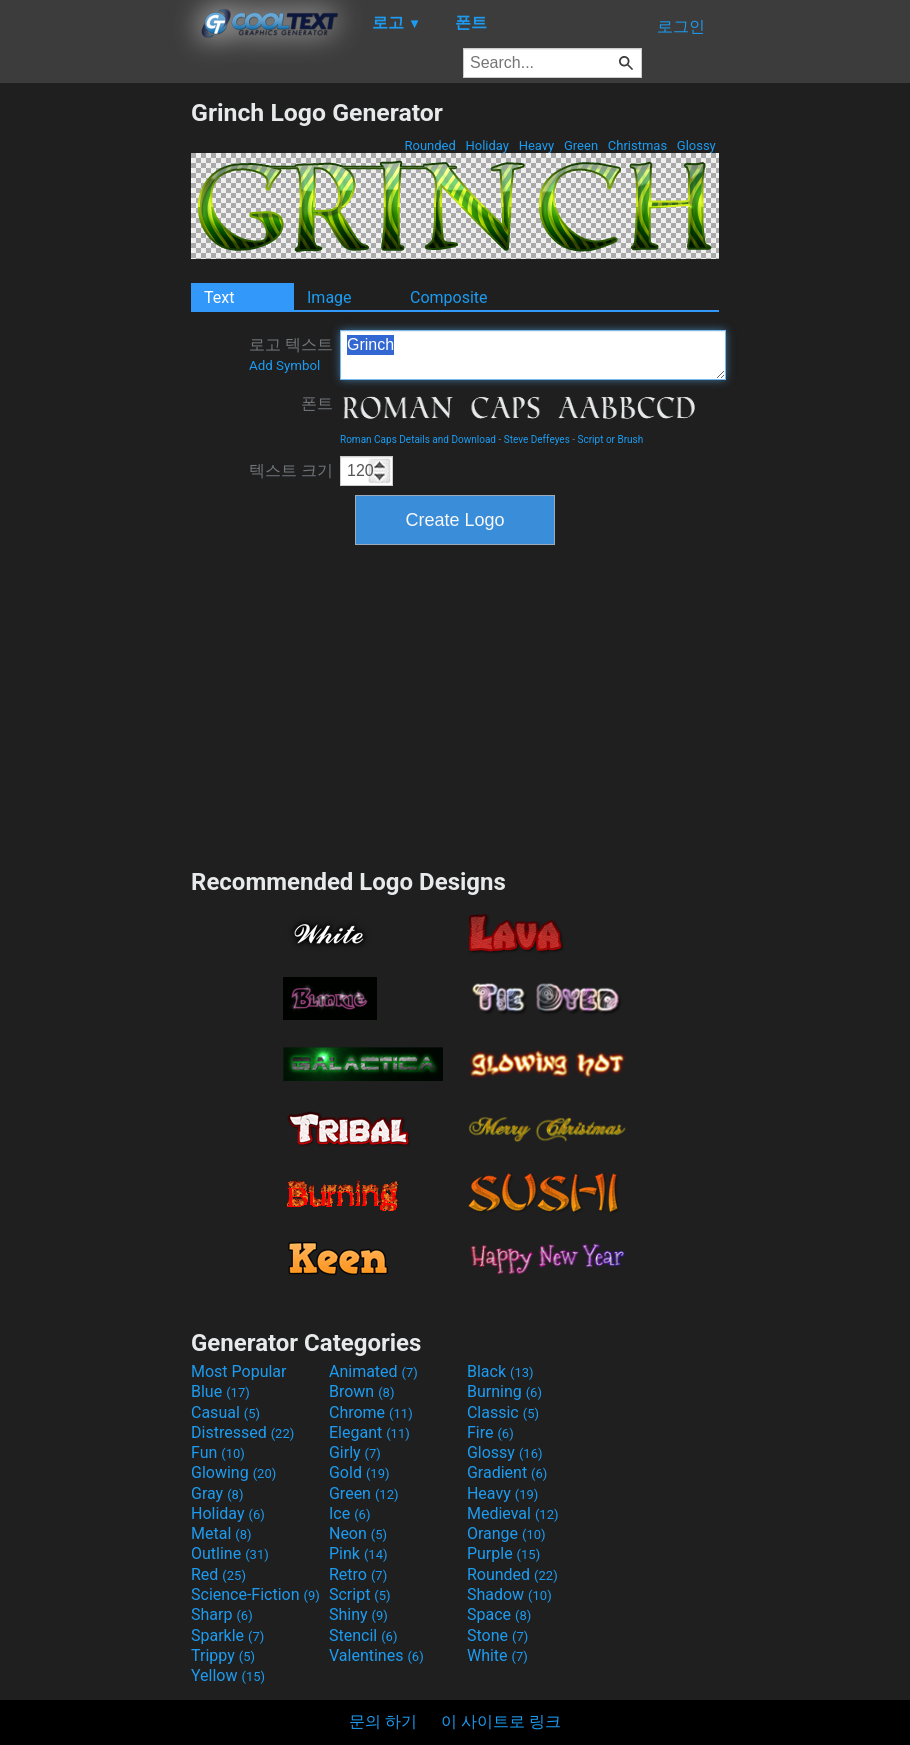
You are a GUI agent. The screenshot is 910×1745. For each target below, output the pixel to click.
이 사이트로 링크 (501, 1721)
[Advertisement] (95, 398)
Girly (355, 1452)
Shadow (509, 1594)
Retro (358, 1574)
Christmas (638, 145)
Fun (218, 1452)
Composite (449, 297)
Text (219, 297)
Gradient (507, 1472)
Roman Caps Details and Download (418, 439)
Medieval (513, 1513)
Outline (230, 1553)
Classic (503, 1412)
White (497, 1655)
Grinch (533, 355)
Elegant (369, 1432)
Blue (220, 1391)
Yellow (228, 1675)
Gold (359, 1472)
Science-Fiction (255, 1594)
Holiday (487, 145)
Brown (361, 1391)
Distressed (242, 1432)
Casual (225, 1412)
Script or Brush (611, 439)
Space (499, 1614)
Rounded (430, 145)
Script (360, 1594)
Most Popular (239, 1371)
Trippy (223, 1655)
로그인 (681, 26)
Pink (358, 1553)
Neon (358, 1533)
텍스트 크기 (291, 470)
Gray (217, 1493)
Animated (373, 1371)
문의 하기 (383, 1721)
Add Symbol (284, 365)
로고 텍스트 (291, 354)
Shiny (358, 1614)
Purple (503, 1553)
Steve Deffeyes (537, 439)
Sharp (222, 1614)
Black (500, 1371)
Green (581, 145)
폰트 (317, 403)
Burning (504, 1391)
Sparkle (227, 1635)
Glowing (233, 1472)
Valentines (376, 1655)
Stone (497, 1635)
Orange (506, 1533)
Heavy (536, 145)
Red (218, 1574)
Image (329, 297)
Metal (221, 1533)
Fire (490, 1432)
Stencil (363, 1635)
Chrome (371, 1412)
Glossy (696, 145)
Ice (349, 1513)
